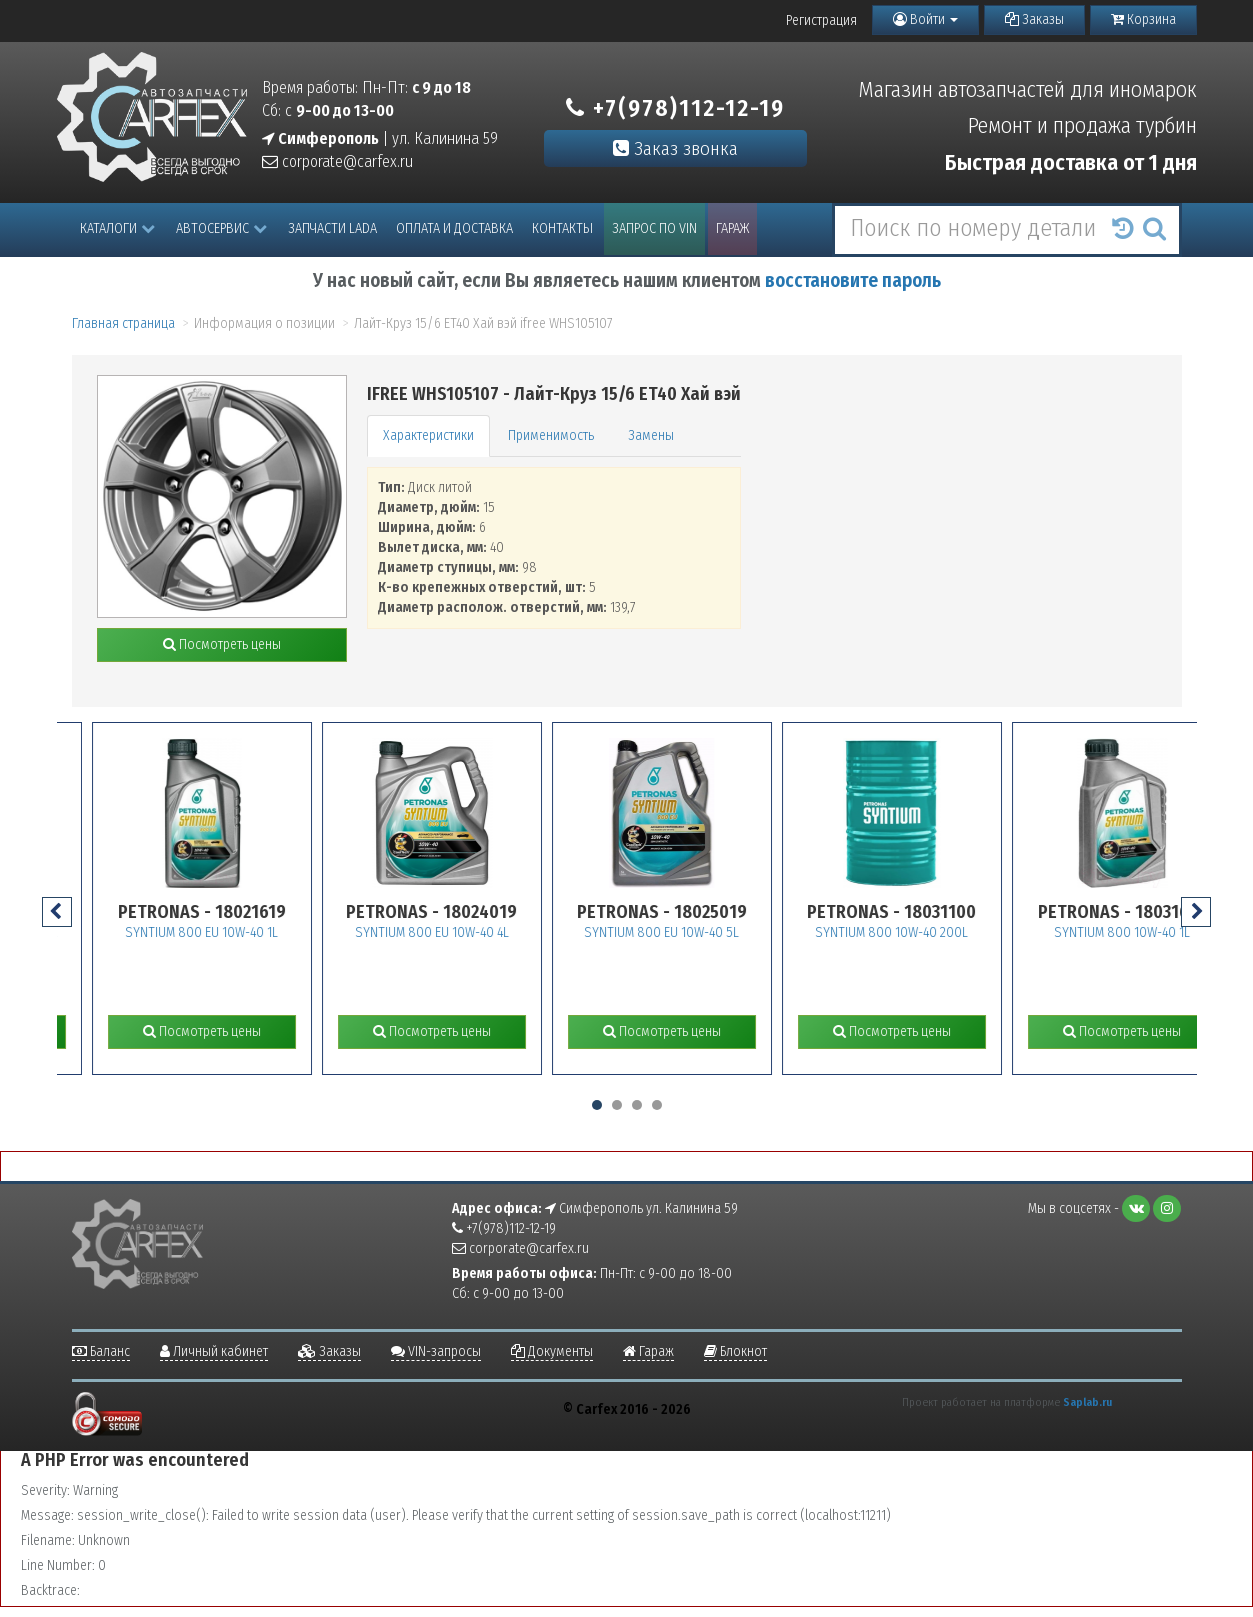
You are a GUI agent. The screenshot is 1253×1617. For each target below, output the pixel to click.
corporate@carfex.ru (337, 161)
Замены (651, 435)
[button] (597, 1105)
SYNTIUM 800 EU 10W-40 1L (234, 932)
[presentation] (57, 912)
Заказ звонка (675, 148)
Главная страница (123, 323)
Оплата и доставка (454, 228)
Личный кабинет (214, 1351)
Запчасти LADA (332, 228)
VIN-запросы (436, 1351)
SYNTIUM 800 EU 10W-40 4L (464, 932)
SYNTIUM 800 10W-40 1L (1154, 932)
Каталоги (117, 228)
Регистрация (821, 20)
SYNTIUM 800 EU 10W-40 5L (694, 932)
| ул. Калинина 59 (380, 138)
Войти (925, 19)
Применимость (551, 435)
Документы (552, 1351)
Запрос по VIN (654, 228)
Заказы (1034, 19)
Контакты (562, 228)
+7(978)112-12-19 (675, 108)
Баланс (101, 1351)
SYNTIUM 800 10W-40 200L (924, 932)
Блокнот (735, 1351)
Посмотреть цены (222, 644)
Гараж (732, 228)
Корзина (1143, 19)
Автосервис (221, 228)
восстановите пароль (853, 280)
